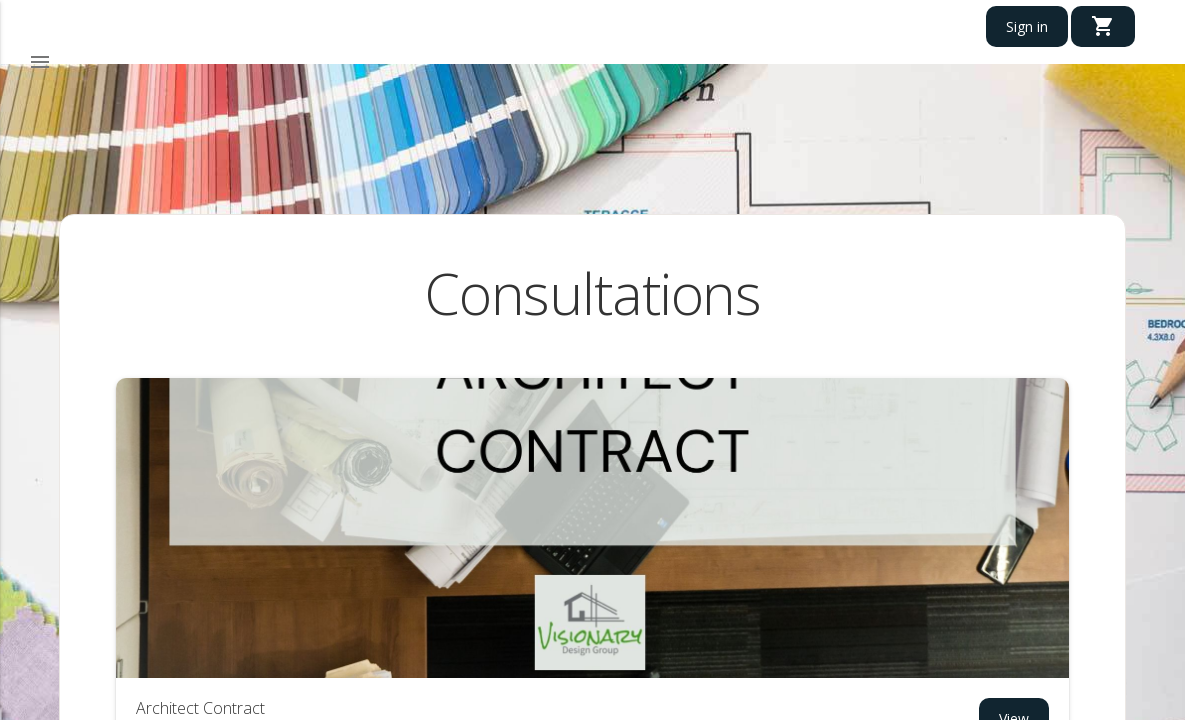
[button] (40, 62)
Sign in (1027, 26)
